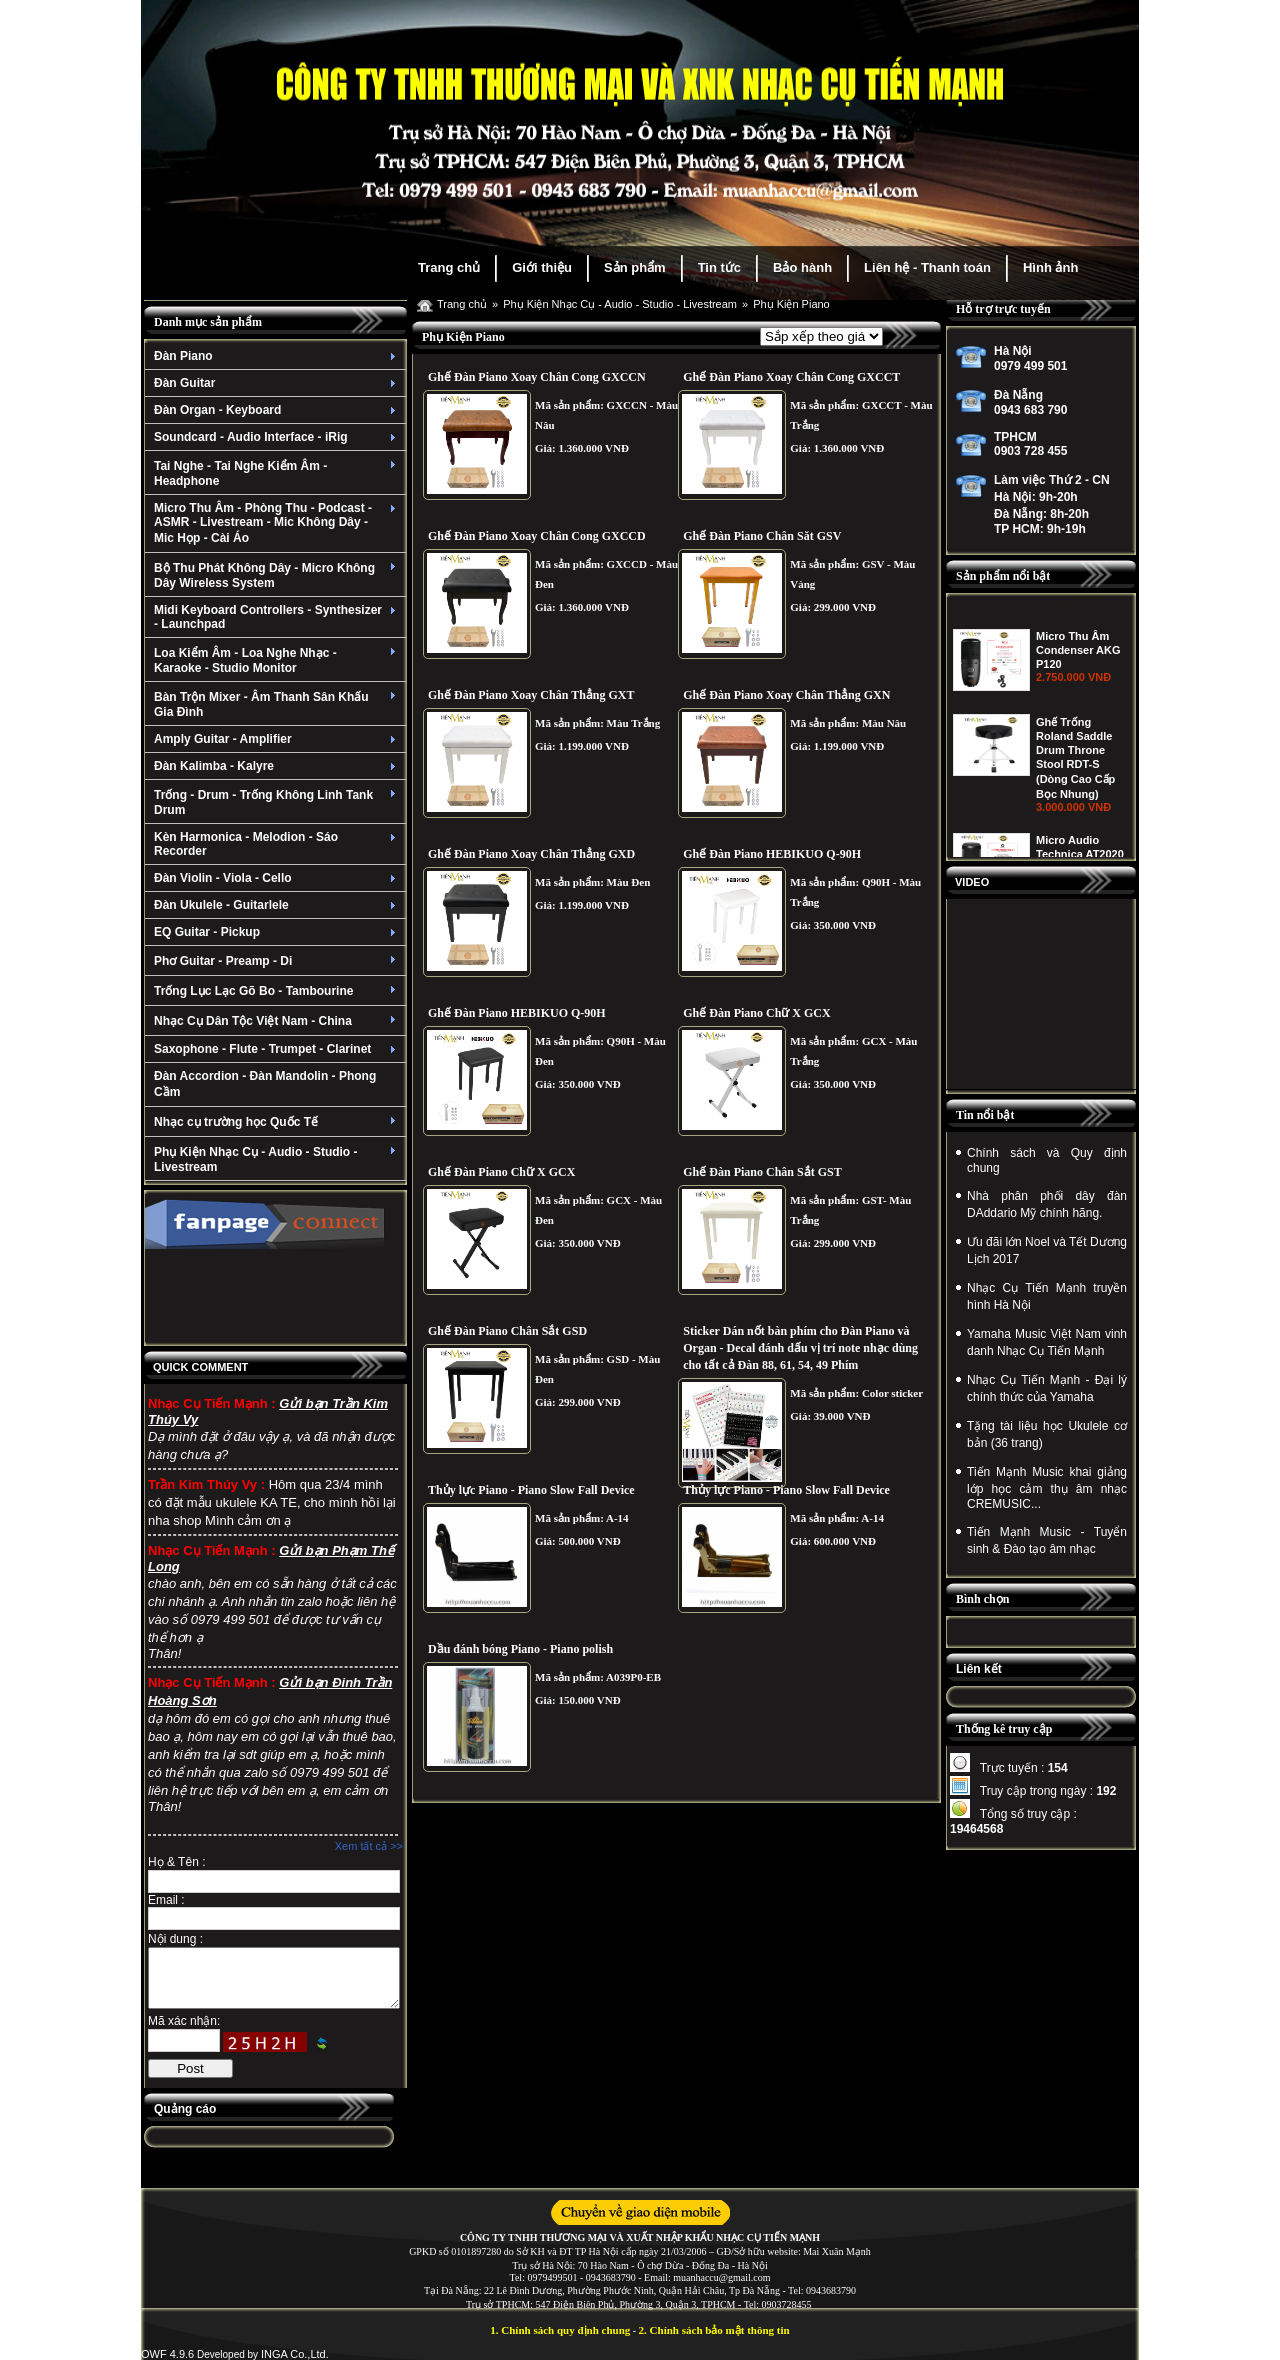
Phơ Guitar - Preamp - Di (277, 961)
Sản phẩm (635, 267)
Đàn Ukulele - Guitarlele (277, 905)
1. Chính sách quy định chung (560, 2330)
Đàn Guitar (277, 383)
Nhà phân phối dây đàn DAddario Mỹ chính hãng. (1047, 1204)
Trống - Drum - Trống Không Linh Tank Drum (277, 802)
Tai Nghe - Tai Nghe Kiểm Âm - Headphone (277, 473)
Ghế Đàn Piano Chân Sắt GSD (507, 1331)
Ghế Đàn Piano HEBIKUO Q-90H (772, 854)
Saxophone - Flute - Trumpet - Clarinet (277, 1049)
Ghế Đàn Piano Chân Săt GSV (762, 536)
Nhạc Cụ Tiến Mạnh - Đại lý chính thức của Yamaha (1047, 1388)
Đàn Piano (277, 356)
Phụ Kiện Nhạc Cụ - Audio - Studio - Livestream (277, 1159)
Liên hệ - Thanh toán (927, 267)
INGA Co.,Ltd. (295, 2354)
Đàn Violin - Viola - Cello (277, 878)
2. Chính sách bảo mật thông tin (714, 2330)
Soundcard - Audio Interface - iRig (277, 437)
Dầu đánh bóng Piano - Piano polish (520, 1649)
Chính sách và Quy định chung (1047, 1160)
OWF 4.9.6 (167, 2354)
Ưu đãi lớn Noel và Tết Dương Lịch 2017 (1047, 1250)
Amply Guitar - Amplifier (277, 739)
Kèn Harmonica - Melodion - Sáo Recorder (277, 844)
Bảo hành (802, 267)
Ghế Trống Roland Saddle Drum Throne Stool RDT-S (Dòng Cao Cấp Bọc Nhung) (1075, 852)
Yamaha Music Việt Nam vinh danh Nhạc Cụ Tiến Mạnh (1047, 1342)
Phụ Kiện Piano (791, 304)
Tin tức (719, 267)
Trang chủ (449, 267)
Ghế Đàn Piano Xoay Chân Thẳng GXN (786, 695)
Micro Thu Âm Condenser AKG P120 (1078, 744)
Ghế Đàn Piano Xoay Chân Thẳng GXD (531, 854)
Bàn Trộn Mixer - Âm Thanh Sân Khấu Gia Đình (277, 704)
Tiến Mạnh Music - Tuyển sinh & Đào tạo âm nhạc (1047, 1540)
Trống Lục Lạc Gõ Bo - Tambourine (277, 991)
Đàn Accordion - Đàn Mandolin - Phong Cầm (265, 1084)
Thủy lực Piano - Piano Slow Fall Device (531, 1490)
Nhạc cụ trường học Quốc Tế (277, 1122)
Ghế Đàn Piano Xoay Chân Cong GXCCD (537, 536)
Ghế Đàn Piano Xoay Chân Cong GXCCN (537, 377)
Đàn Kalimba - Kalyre (277, 766)
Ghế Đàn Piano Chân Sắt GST (762, 1172)
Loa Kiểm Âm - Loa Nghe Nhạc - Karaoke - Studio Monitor (277, 660)
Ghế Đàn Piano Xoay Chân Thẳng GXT (531, 695)
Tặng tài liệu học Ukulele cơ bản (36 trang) (1047, 1434)
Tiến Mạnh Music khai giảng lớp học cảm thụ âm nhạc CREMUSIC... (1047, 1488)
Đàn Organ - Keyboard (277, 410)
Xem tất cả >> (369, 1846)
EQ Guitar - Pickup (277, 932)
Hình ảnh (1050, 267)
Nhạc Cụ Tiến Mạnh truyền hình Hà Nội (1047, 1296)
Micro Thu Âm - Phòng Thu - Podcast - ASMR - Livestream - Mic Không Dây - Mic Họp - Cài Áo (277, 523)
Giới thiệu (542, 267)
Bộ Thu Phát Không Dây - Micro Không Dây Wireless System (277, 575)
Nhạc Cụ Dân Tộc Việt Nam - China (277, 1021)
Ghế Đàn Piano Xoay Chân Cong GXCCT (791, 377)
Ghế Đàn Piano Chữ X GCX (756, 1013)
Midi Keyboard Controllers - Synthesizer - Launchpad (277, 617)
